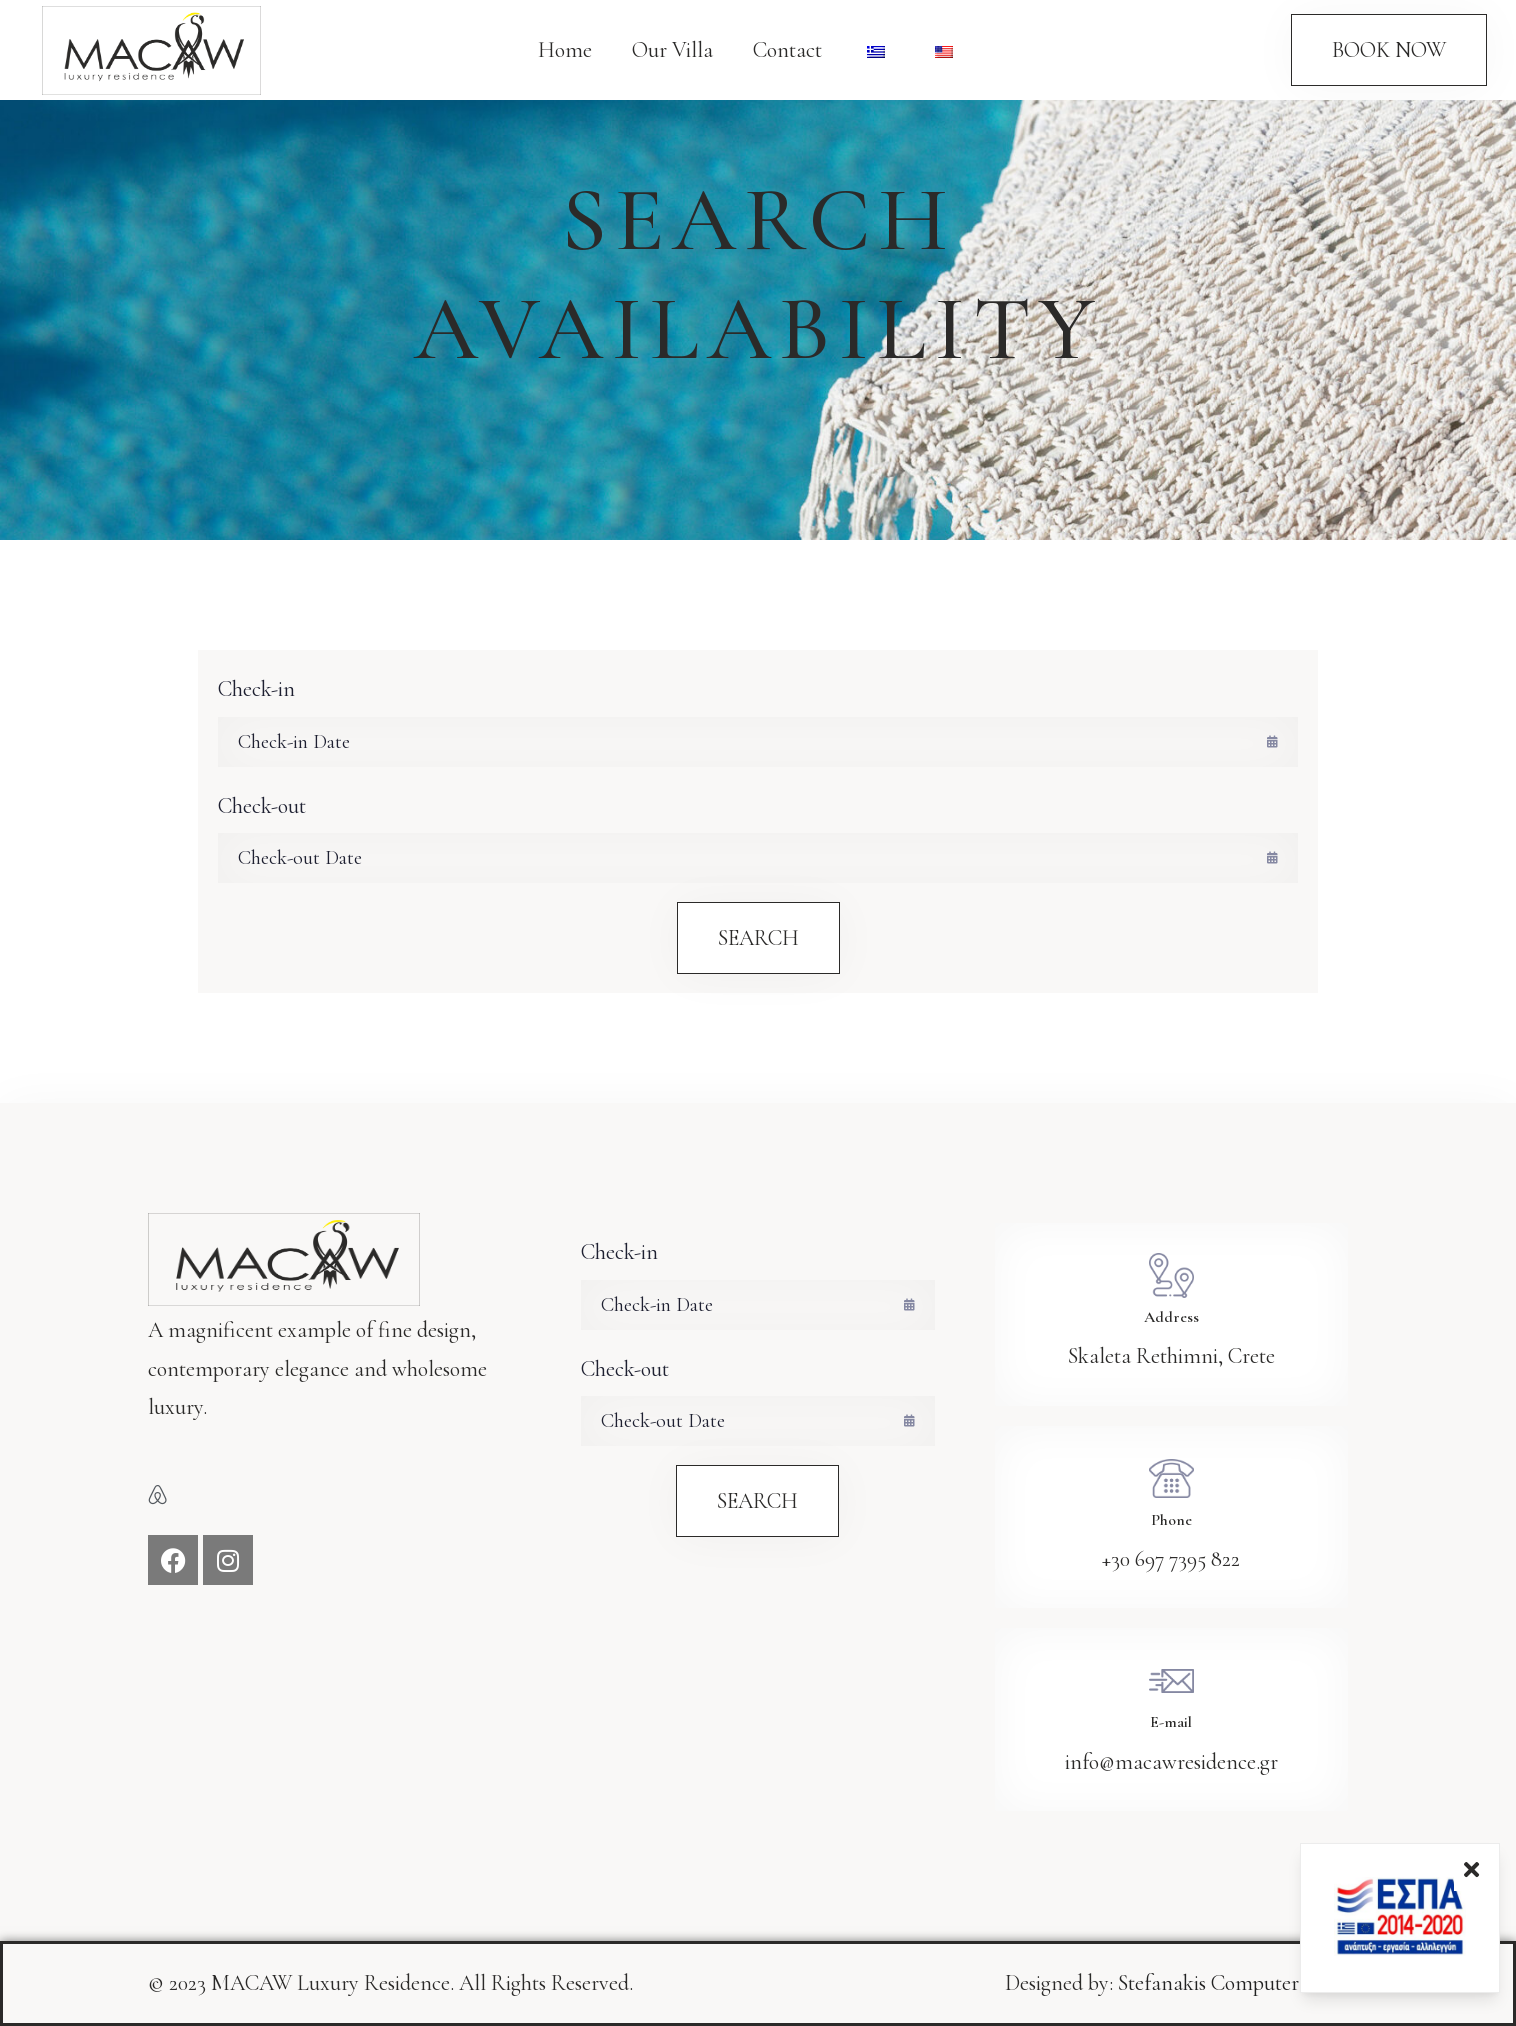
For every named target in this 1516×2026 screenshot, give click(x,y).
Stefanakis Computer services (1243, 1983)
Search (758, 938)
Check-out (262, 806)
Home (565, 50)
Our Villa (672, 50)
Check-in (256, 689)
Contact (787, 50)
